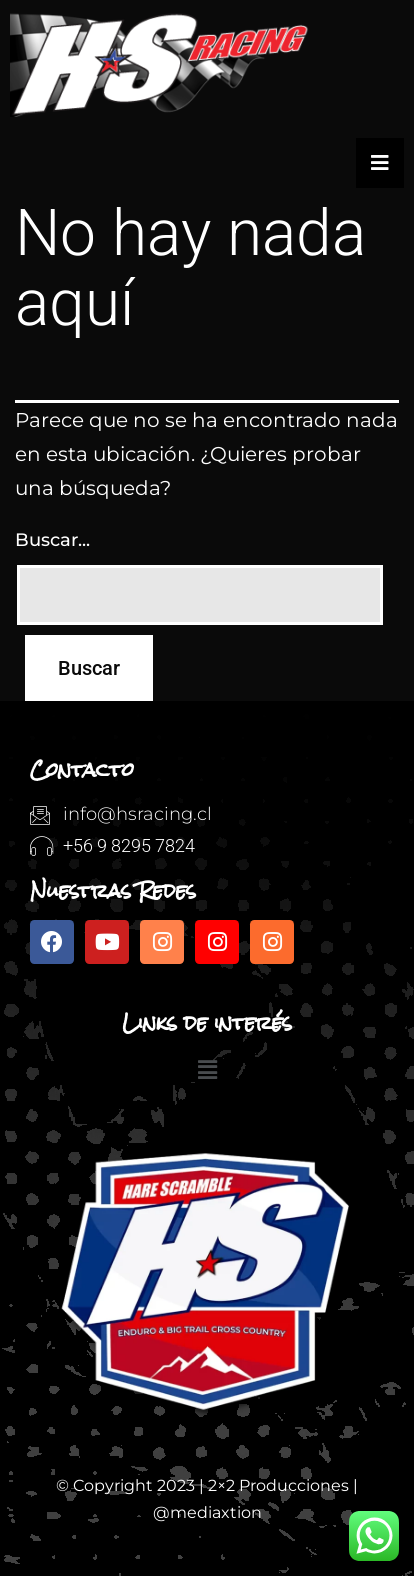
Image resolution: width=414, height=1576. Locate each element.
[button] (207, 1071)
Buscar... (52, 540)
